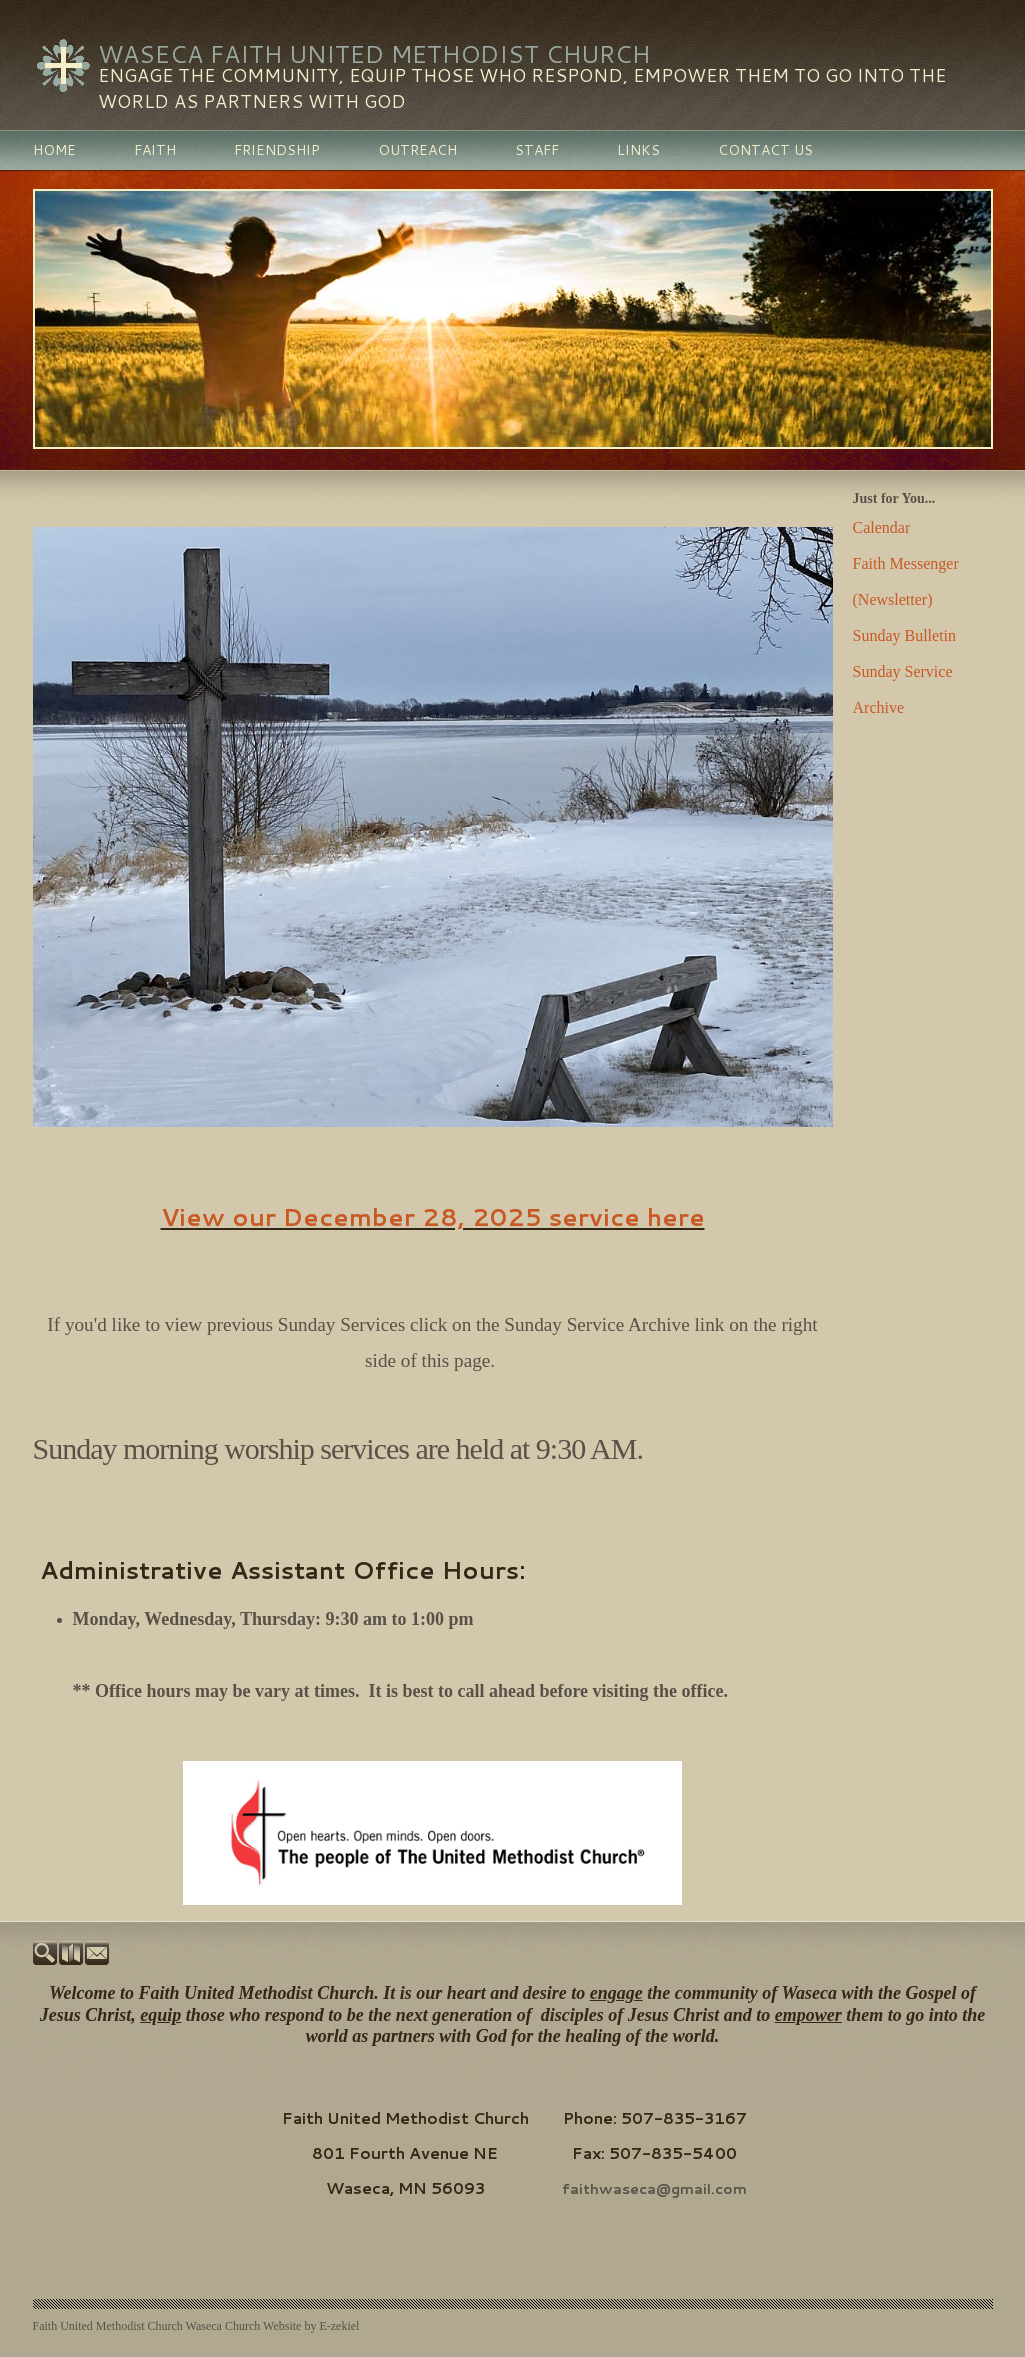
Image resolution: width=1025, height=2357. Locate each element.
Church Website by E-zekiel (292, 2329)
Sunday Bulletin (905, 635)
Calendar (882, 527)
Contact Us (765, 150)
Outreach (417, 150)
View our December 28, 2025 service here (433, 1217)
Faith (155, 150)
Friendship (277, 150)
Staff (537, 150)
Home (54, 150)
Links (638, 150)
